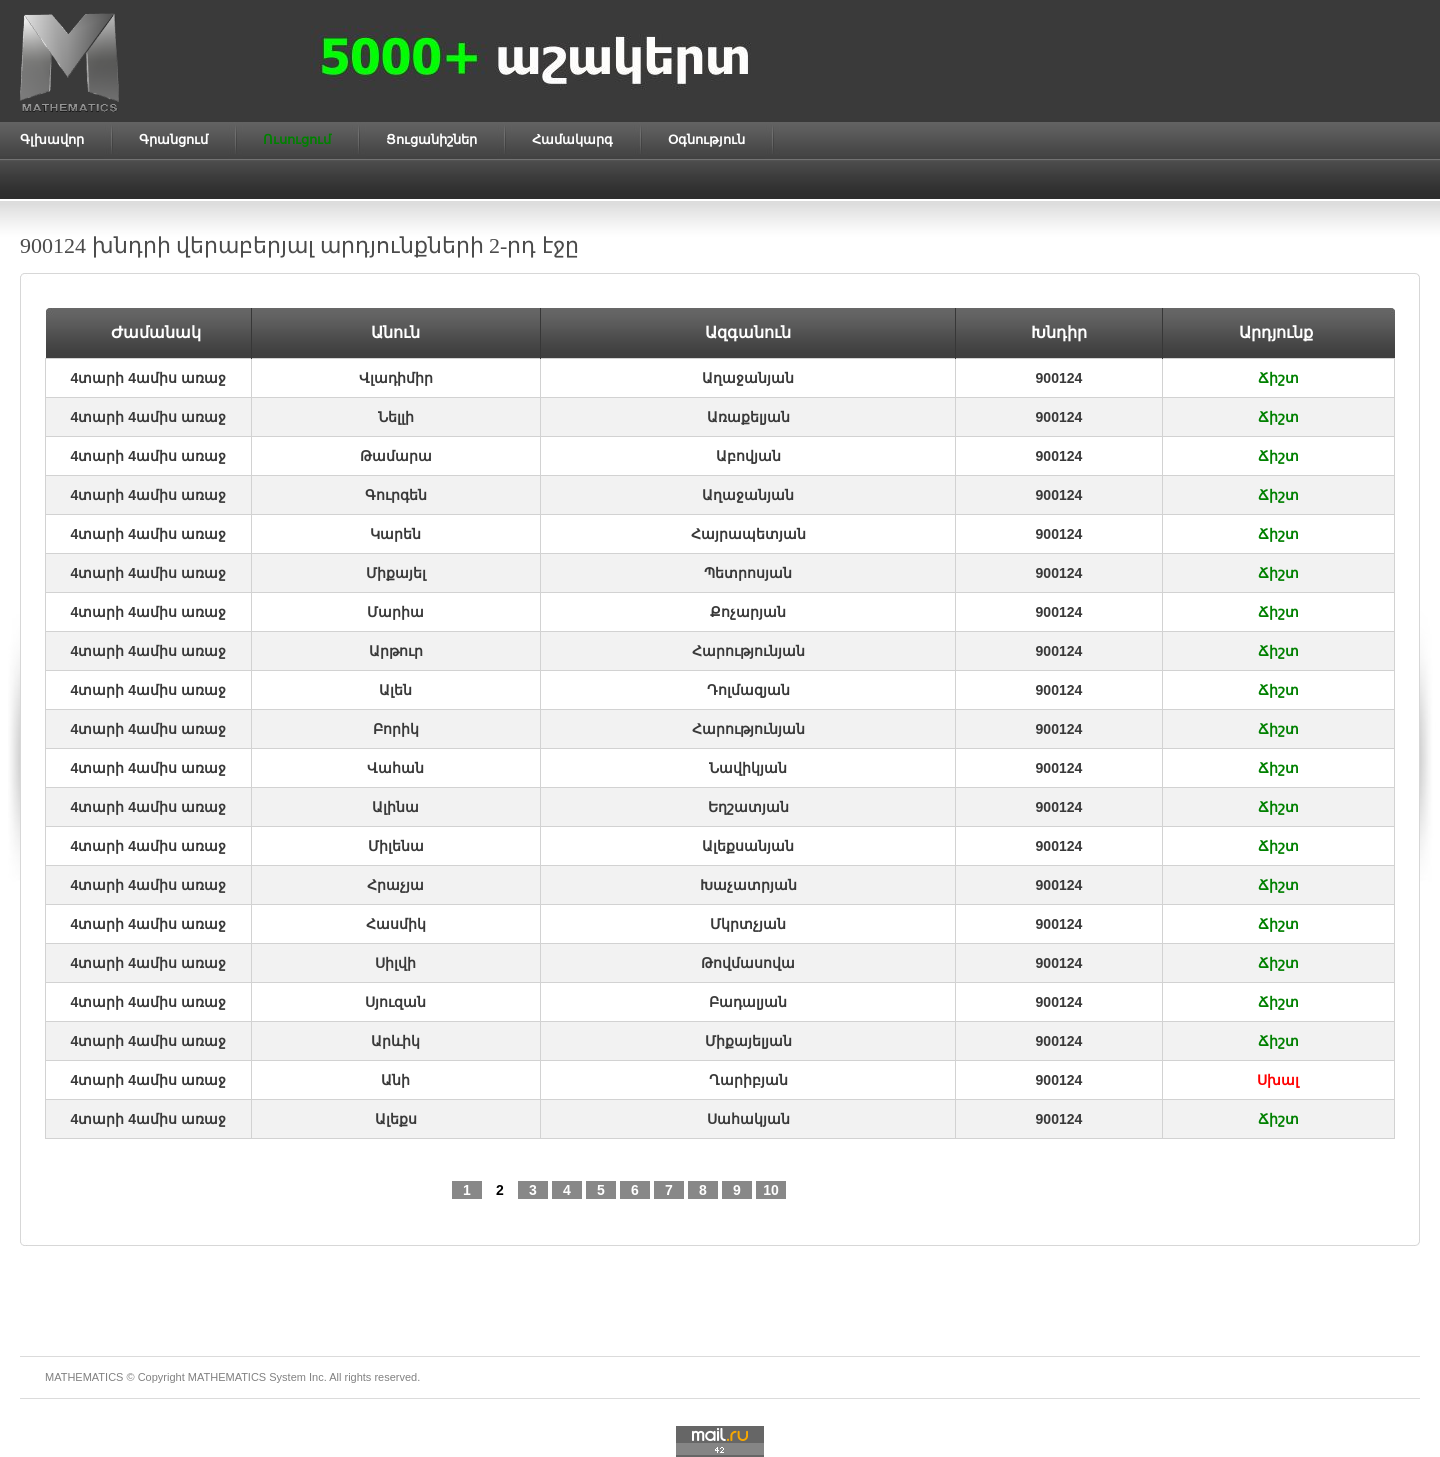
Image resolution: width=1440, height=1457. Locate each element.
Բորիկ (396, 729)
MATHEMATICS (227, 1377)
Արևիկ (395, 1041)
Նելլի (396, 417)
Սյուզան (395, 1002)
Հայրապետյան (748, 534)
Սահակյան (748, 1119)
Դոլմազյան (748, 690)
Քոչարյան (748, 612)
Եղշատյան (748, 807)
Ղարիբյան (748, 1080)
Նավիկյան (748, 768)
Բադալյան (748, 1002)
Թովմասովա (748, 963)
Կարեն (395, 534)
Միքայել (396, 573)
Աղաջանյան (748, 378)
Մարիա (395, 612)
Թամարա (396, 456)
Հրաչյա (395, 885)
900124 (1059, 378)
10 (771, 1190)
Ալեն (395, 690)
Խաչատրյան (748, 885)
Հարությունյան (748, 651)
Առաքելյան (748, 417)
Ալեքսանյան (748, 846)
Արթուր (396, 651)
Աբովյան (748, 456)
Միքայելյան (748, 1041)
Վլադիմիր (396, 378)
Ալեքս (396, 1119)
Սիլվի (395, 963)
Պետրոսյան (748, 573)
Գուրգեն (396, 495)
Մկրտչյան (748, 924)
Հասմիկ (396, 924)
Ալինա (395, 807)
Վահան (395, 768)
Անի (395, 1080)
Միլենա (396, 846)
